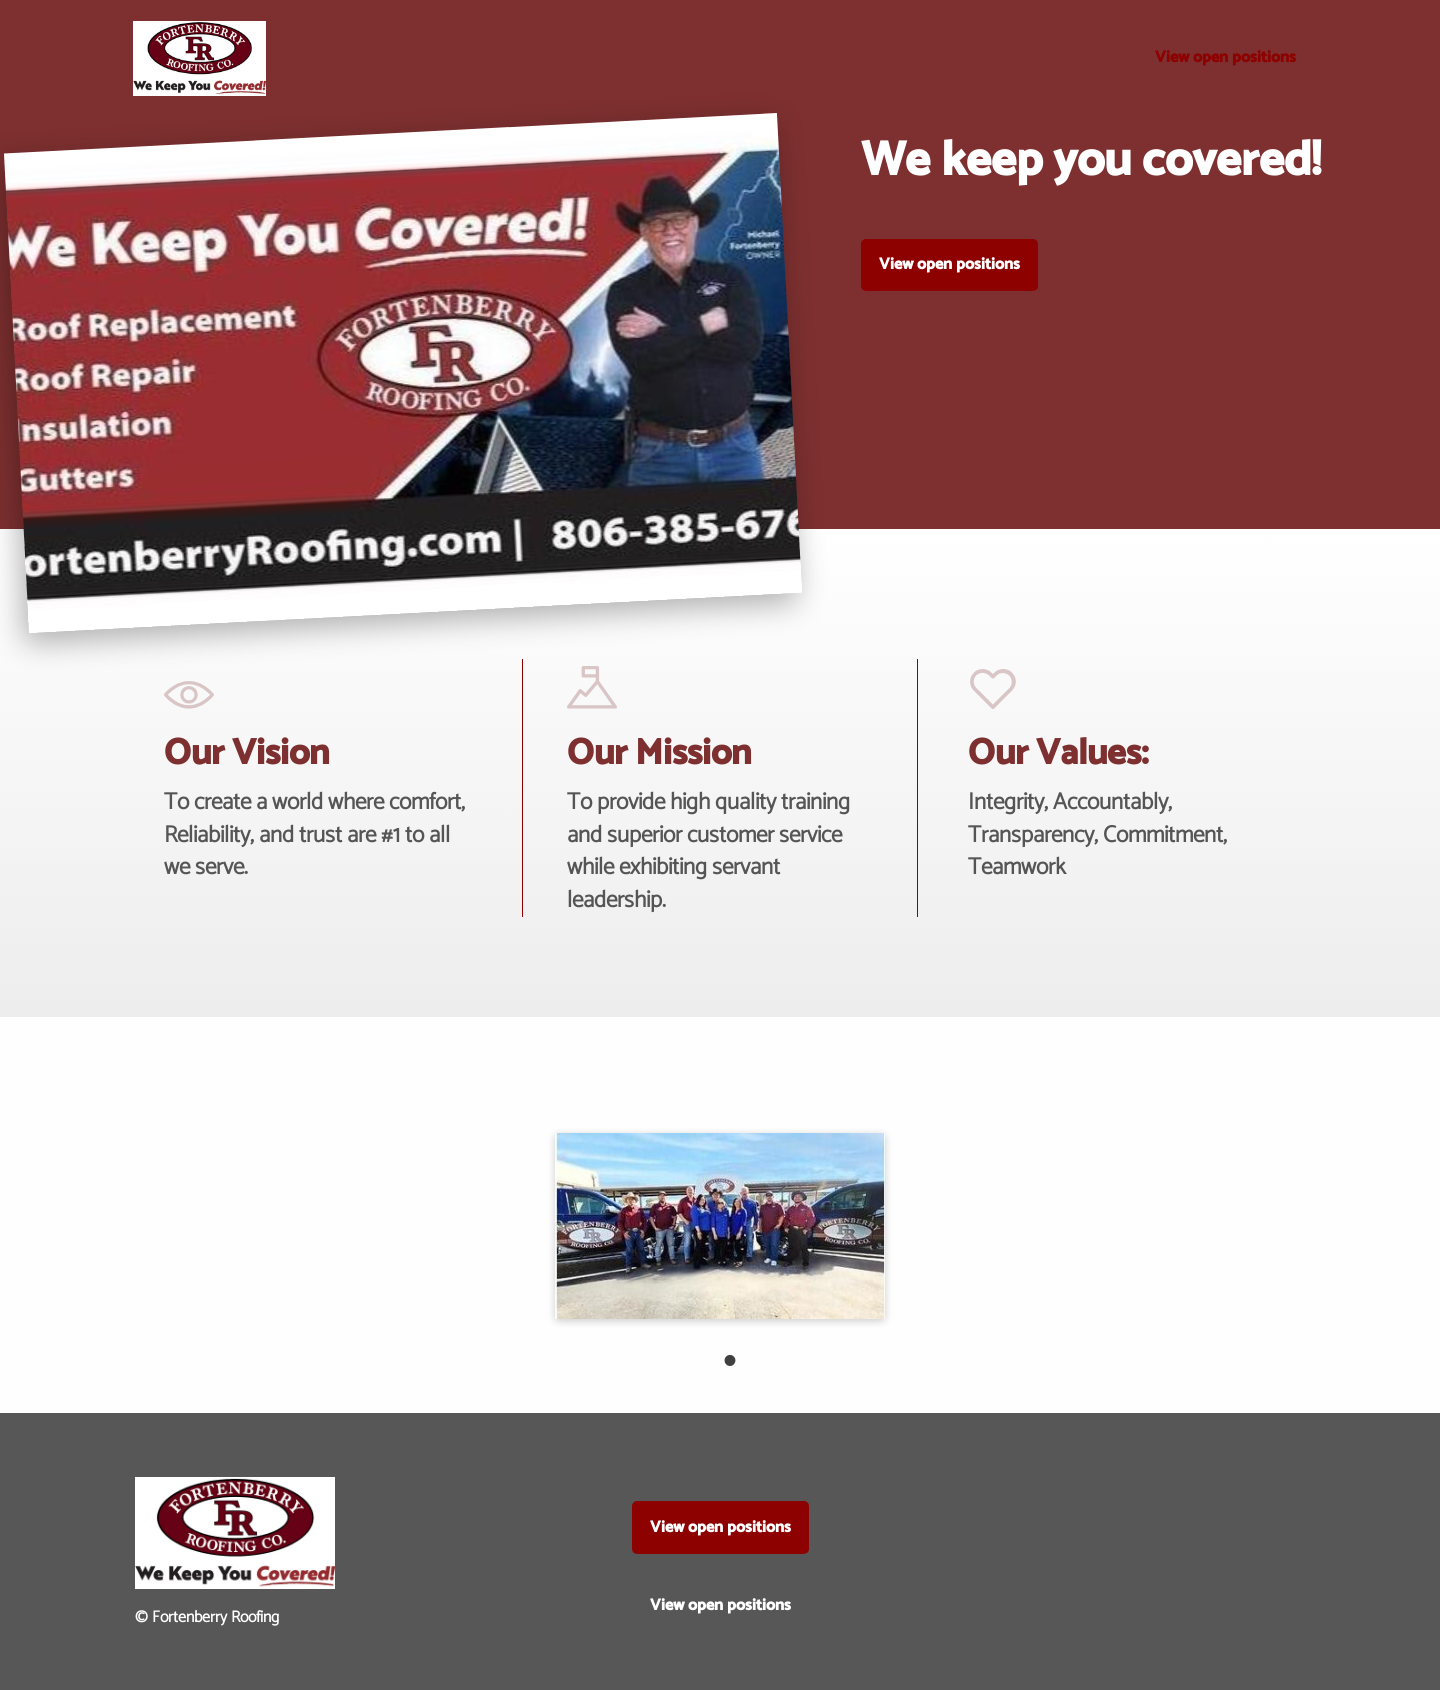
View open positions (1225, 57)
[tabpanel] (720, 1225)
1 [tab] (720, 1350)
